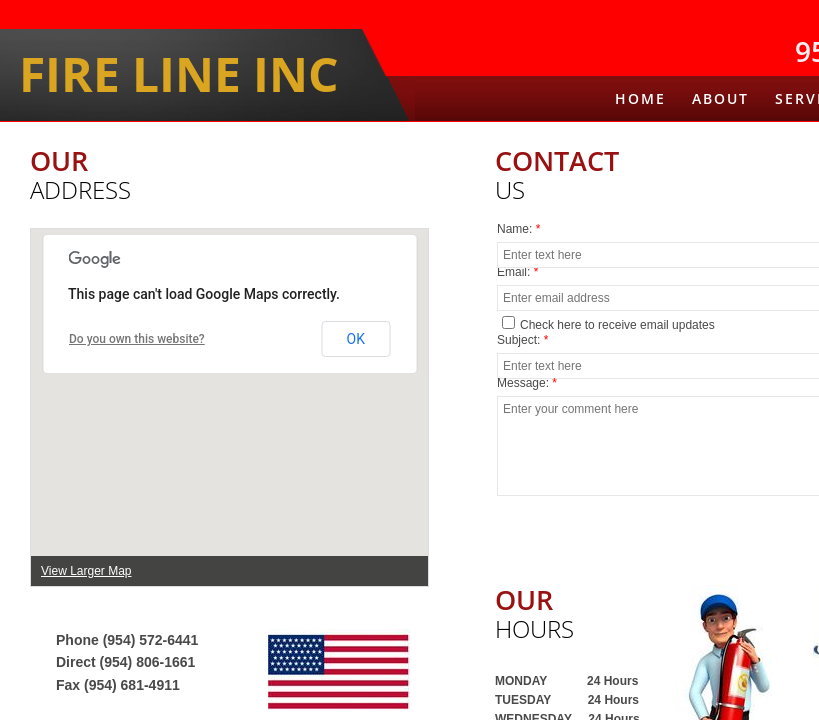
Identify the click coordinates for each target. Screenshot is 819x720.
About (720, 98)
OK (356, 339)
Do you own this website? (137, 339)
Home (640, 98)
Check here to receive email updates (608, 324)
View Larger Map (86, 571)
